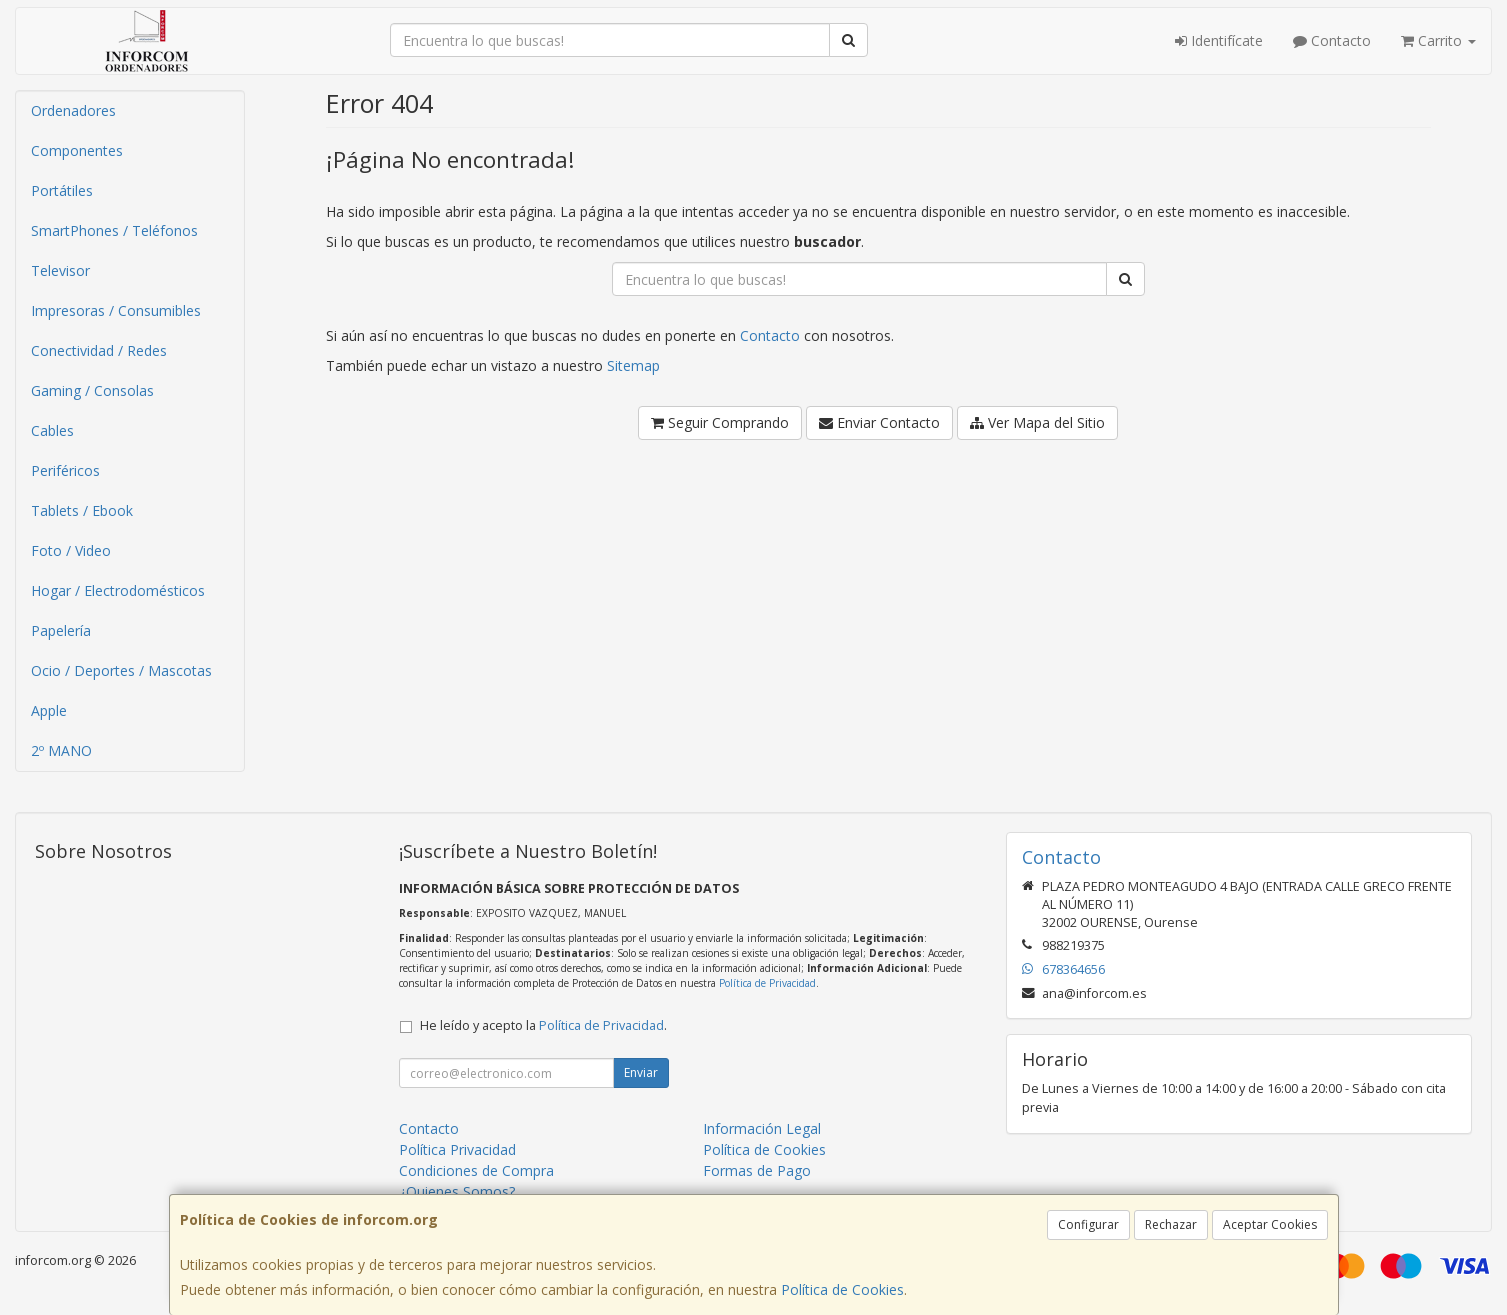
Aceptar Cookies (1270, 1224)
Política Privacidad (457, 1149)
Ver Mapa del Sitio (1037, 422)
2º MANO (61, 750)
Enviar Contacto (879, 422)
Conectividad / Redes (99, 350)
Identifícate (1219, 40)
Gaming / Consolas (92, 390)
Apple (49, 710)
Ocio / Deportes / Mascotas (121, 670)
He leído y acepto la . (543, 1025)
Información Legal (762, 1128)
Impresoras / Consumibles (116, 310)
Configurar (1088, 1224)
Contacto (1332, 40)
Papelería (61, 630)
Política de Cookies (842, 1289)
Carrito (1438, 40)
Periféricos (65, 470)
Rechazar (1171, 1224)
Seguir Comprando (720, 422)
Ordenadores (73, 110)
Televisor (60, 270)
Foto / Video (71, 550)
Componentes (77, 150)
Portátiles (62, 190)
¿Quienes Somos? (457, 1191)
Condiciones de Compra (476, 1170)
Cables (52, 430)
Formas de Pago (757, 1170)
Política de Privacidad (767, 983)
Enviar (641, 1072)
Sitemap (633, 365)
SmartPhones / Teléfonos (114, 230)
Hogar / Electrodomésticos (118, 590)
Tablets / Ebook (82, 510)
